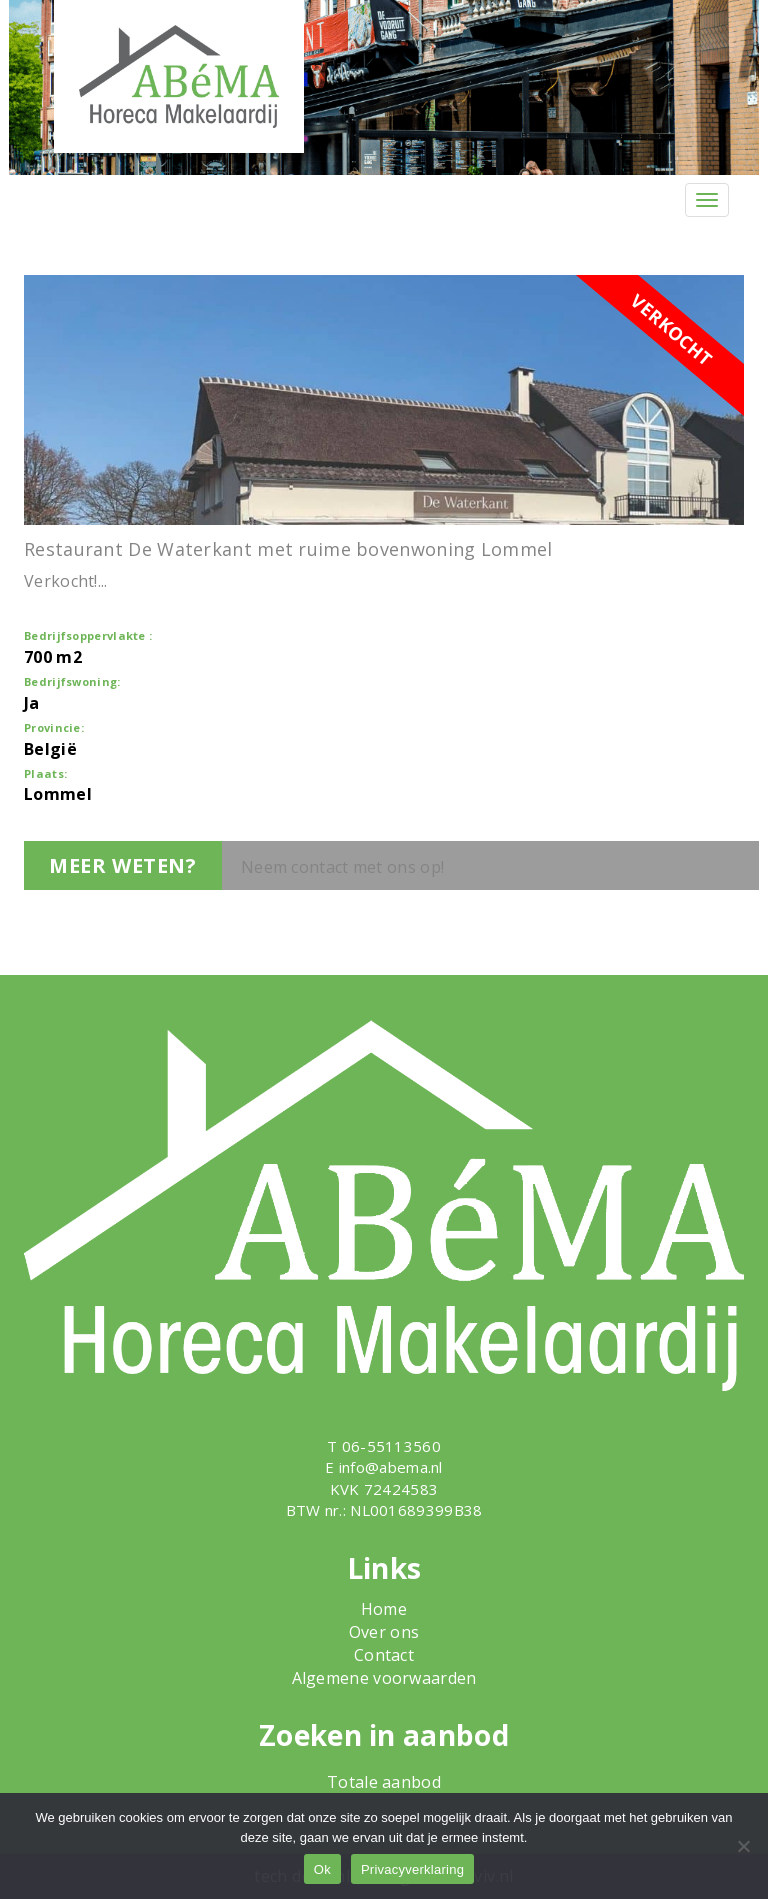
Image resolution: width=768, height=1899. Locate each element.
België (50, 749)
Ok (322, 1869)
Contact (384, 1655)
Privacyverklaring (412, 1869)
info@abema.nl (391, 1467)
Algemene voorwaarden (384, 1678)
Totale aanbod (384, 1782)
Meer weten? (123, 865)
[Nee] (743, 1846)
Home (384, 1609)
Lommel (58, 794)
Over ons (384, 1632)
